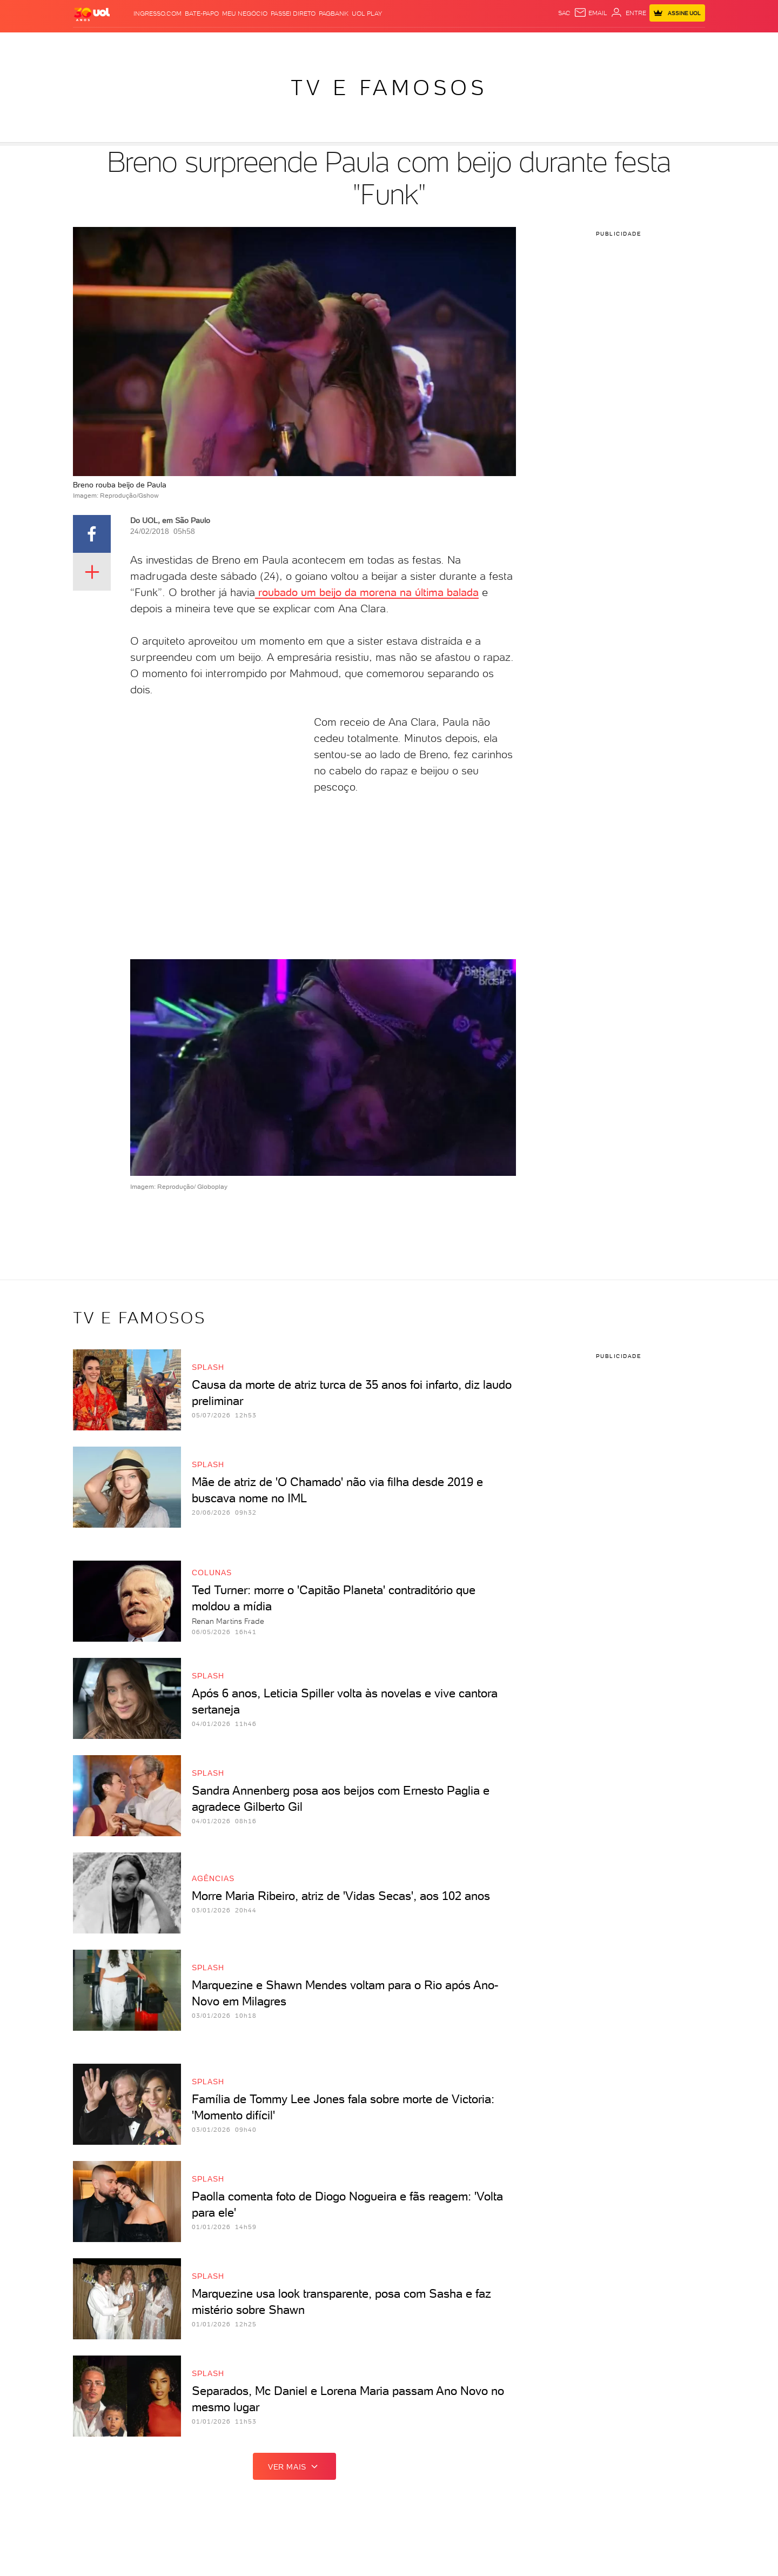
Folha (295, 43)
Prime (618, 43)
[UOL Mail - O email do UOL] (590, 13)
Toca (641, 43)
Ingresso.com (157, 13)
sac (564, 13)
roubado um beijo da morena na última (351, 592)
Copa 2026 (363, 43)
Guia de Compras (687, 43)
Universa (432, 43)
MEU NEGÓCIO (244, 13)
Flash (127, 43)
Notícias (157, 43)
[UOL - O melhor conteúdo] (92, 13)
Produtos (94, 43)
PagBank (333, 13)
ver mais (294, 2466)
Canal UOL (544, 43)
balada (463, 592)
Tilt (493, 43)
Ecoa (512, 43)
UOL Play (367, 13)
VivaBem (469, 43)
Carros (226, 43)
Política (193, 43)
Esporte (326, 43)
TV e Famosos (389, 88)
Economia (262, 43)
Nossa (578, 43)
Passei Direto (293, 13)
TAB (599, 43)
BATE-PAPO (202, 13)
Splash (398, 43)
